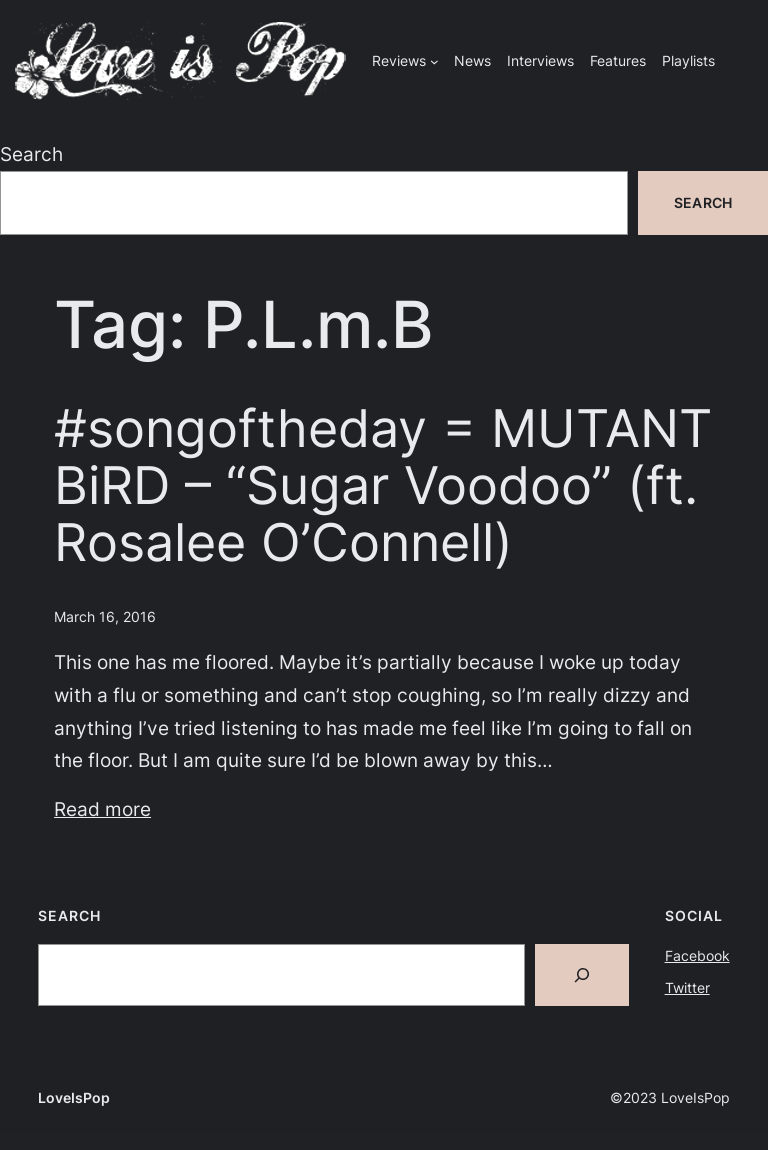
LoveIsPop (74, 1097)
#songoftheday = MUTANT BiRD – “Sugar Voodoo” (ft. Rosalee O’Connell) (383, 486)
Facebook (697, 955)
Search (31, 154)
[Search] (582, 975)
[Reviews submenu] (434, 61)
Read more (102, 809)
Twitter (687, 987)
